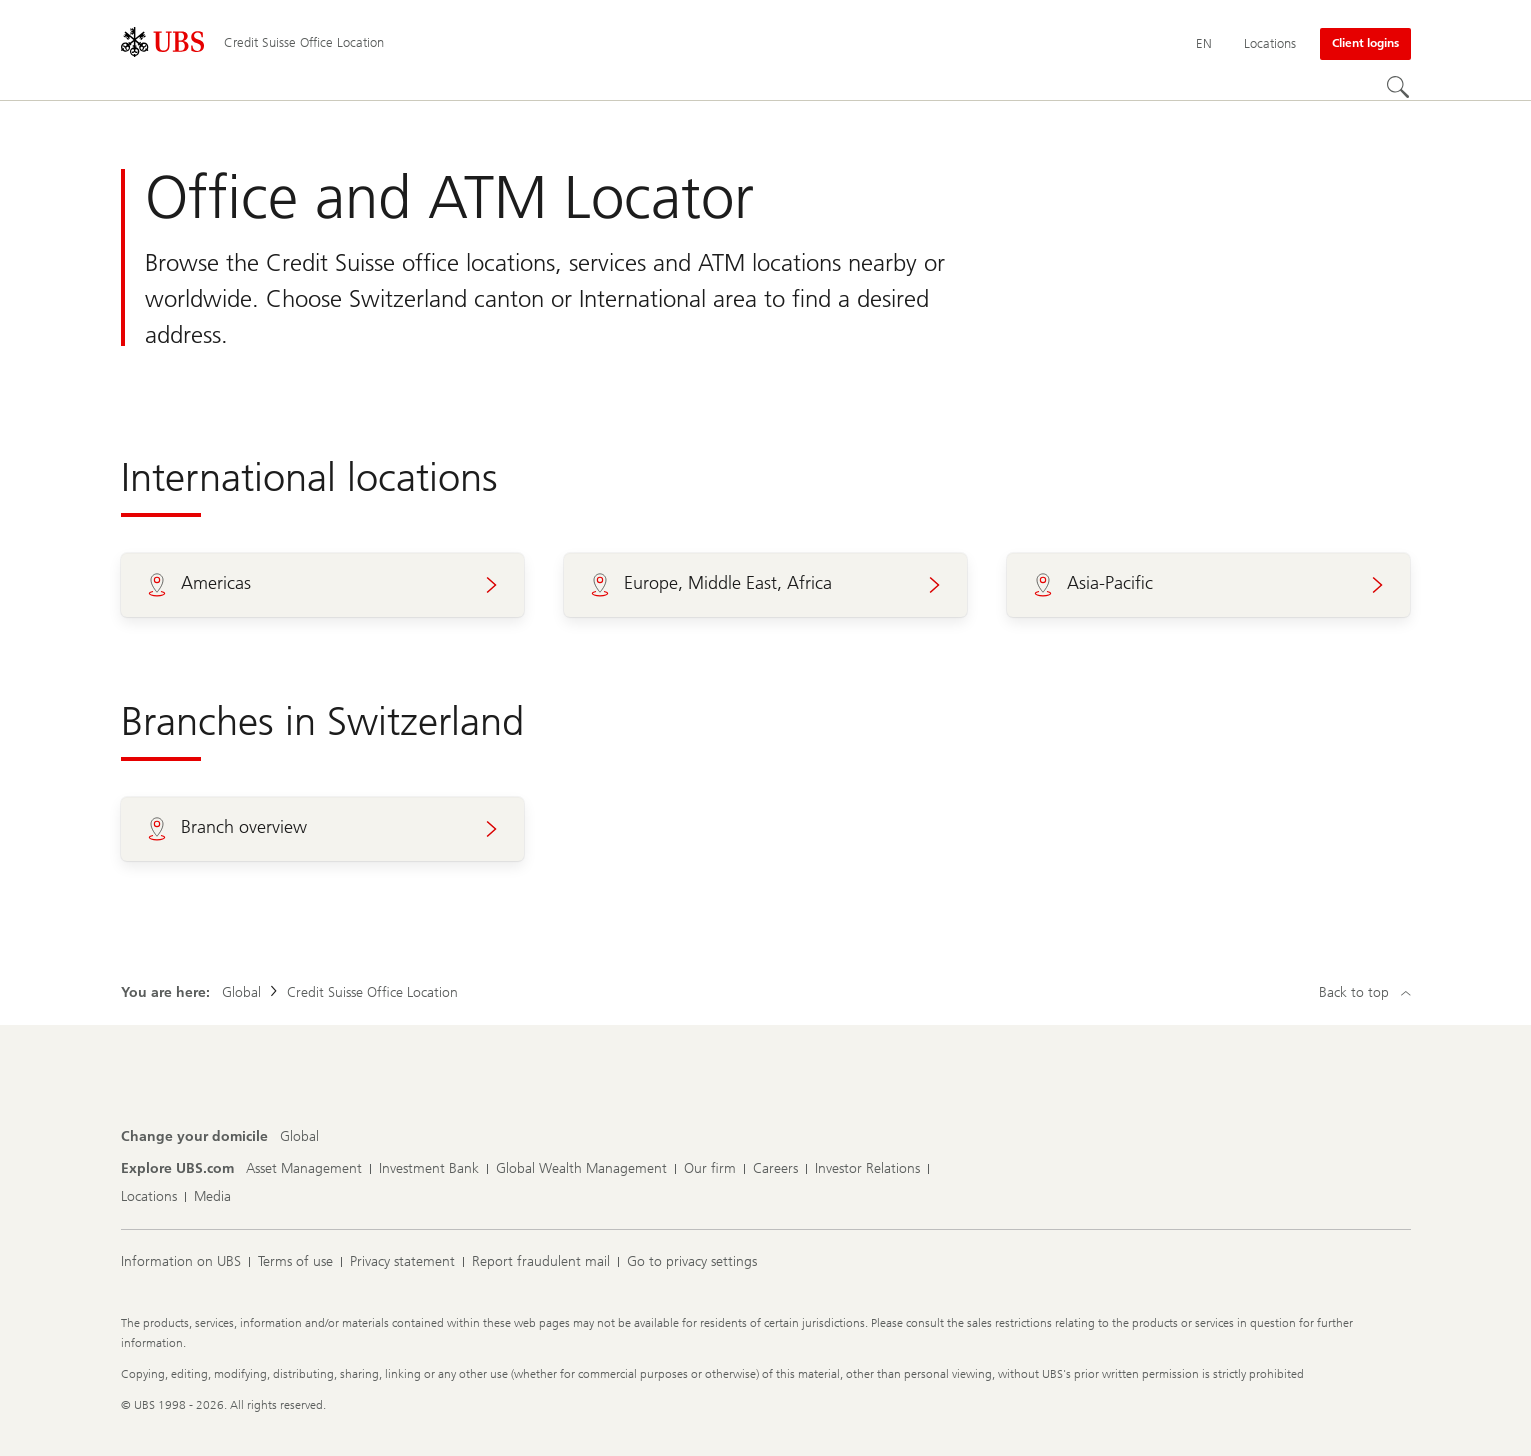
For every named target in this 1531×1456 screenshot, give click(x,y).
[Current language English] (1204, 44)
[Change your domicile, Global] (299, 1137)
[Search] (1399, 88)
